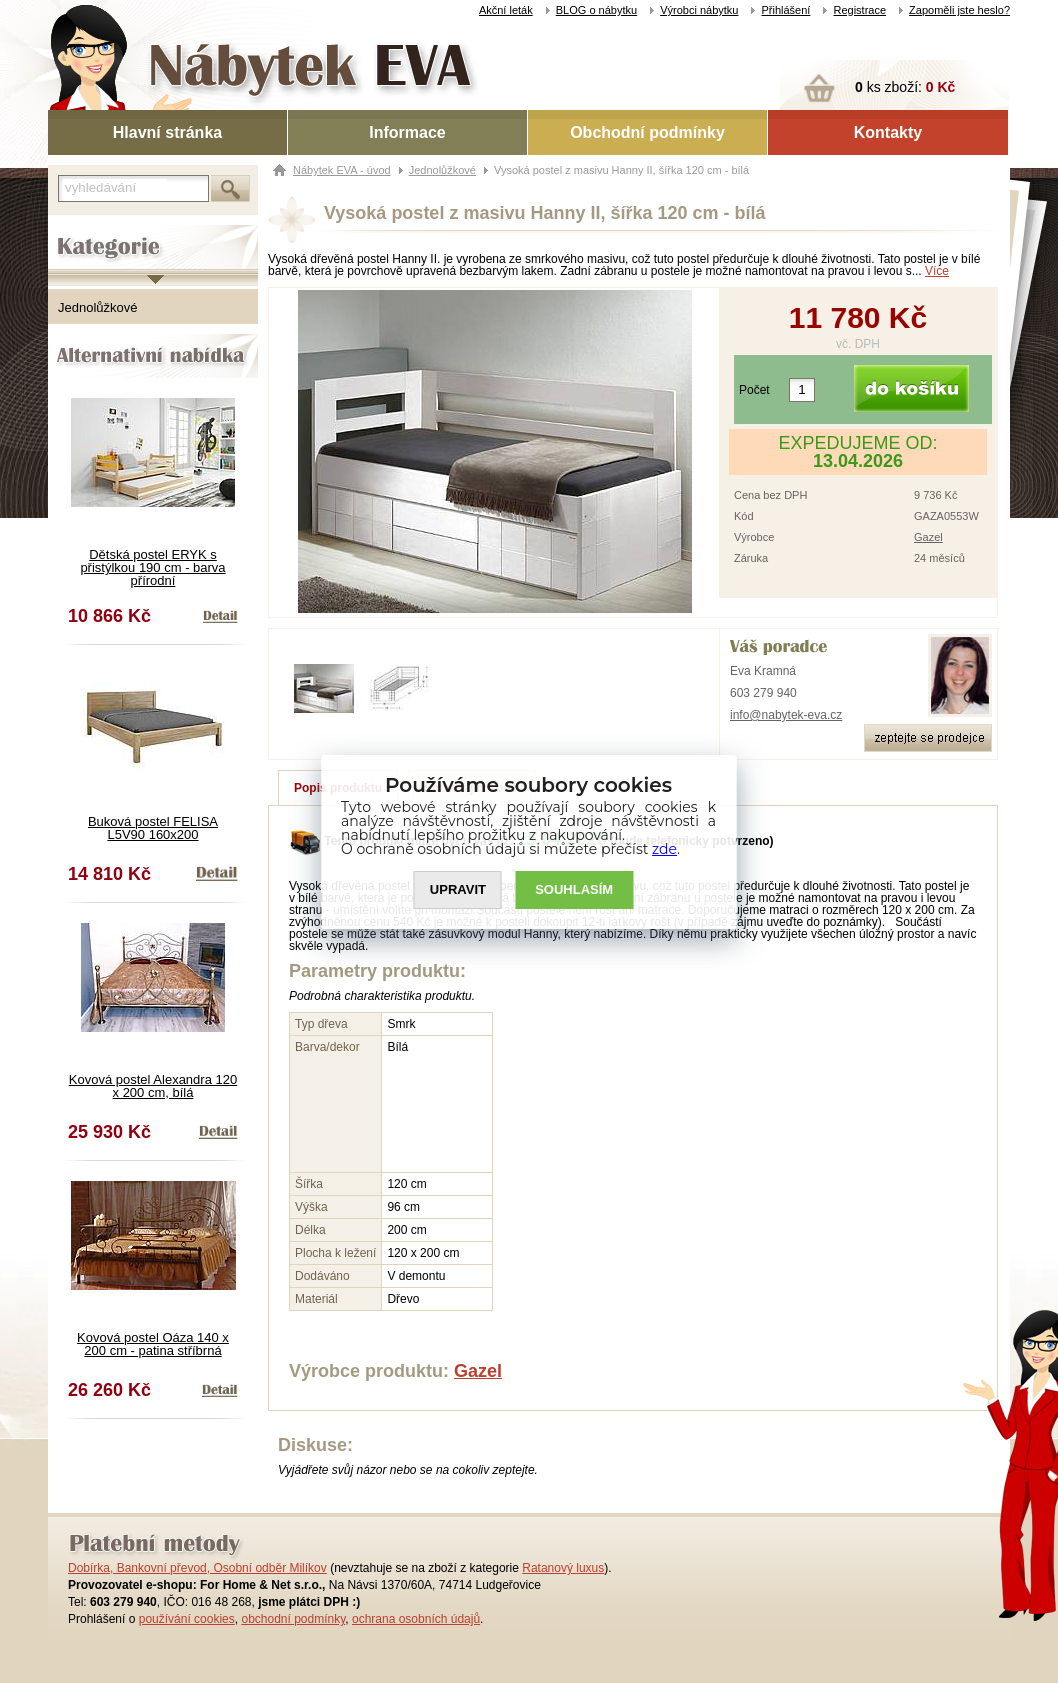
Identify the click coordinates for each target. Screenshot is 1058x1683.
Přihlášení (785, 10)
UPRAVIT (458, 889)
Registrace (859, 10)
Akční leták (506, 10)
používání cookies (187, 1619)
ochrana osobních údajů (416, 1619)
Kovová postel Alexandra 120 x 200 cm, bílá (153, 1086)
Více (937, 271)
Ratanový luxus (563, 1568)
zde (665, 849)
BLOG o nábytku (596, 10)
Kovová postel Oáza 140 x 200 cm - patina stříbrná (153, 1344)
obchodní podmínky (293, 1619)
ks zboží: (905, 87)
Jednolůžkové (98, 307)
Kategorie (75, 231)
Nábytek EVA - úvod (342, 170)
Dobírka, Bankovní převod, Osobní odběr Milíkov (197, 1568)
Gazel (928, 537)
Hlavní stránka (167, 132)
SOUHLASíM (575, 889)
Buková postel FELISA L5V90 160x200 (153, 828)
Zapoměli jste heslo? (959, 10)
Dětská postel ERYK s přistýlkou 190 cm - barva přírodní (152, 567)
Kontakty (888, 132)
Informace (407, 132)
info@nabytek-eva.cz (786, 715)
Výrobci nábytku (699, 10)
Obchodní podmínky (647, 132)
